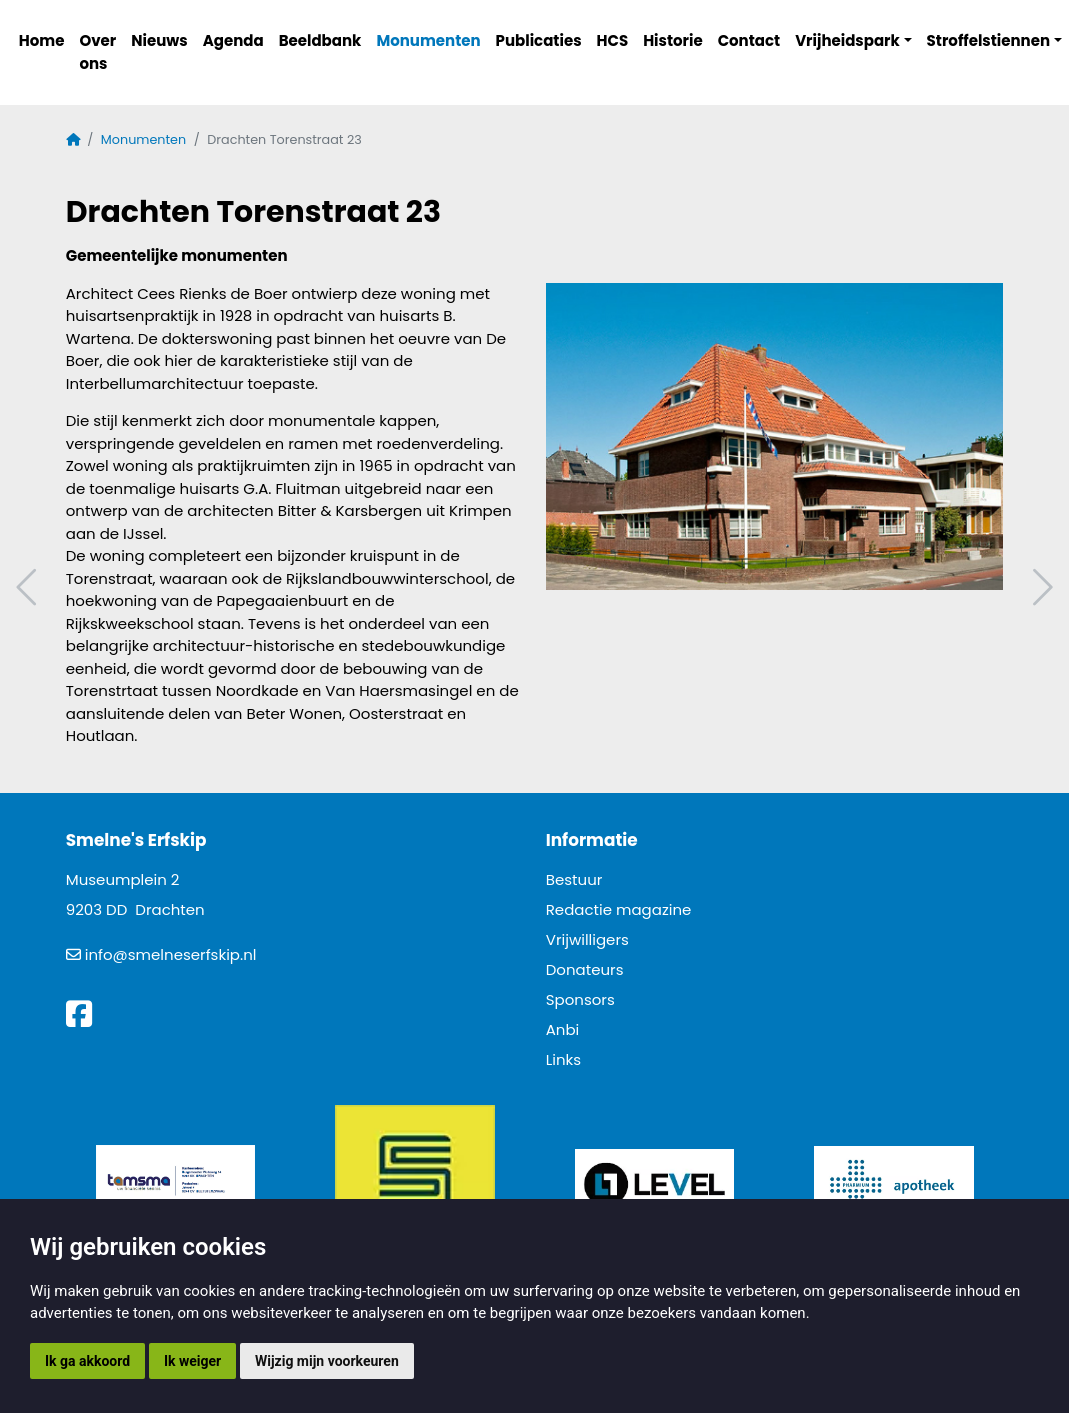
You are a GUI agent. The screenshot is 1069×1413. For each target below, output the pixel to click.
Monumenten (428, 40)
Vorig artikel (29, 587)
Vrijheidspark (847, 40)
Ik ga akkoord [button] (87, 1361)
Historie (673, 40)
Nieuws (159, 40)
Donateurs (585, 969)
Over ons (97, 52)
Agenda (233, 40)
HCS (613, 40)
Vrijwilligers (587, 939)
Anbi (563, 1029)
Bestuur (574, 879)
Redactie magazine (619, 909)
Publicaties (539, 40)
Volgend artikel (1040, 587)
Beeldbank (320, 40)
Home (42, 40)
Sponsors (580, 999)
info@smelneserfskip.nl (171, 954)
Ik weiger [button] (192, 1361)
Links (563, 1059)
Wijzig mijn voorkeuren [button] (327, 1361)
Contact (749, 40)
